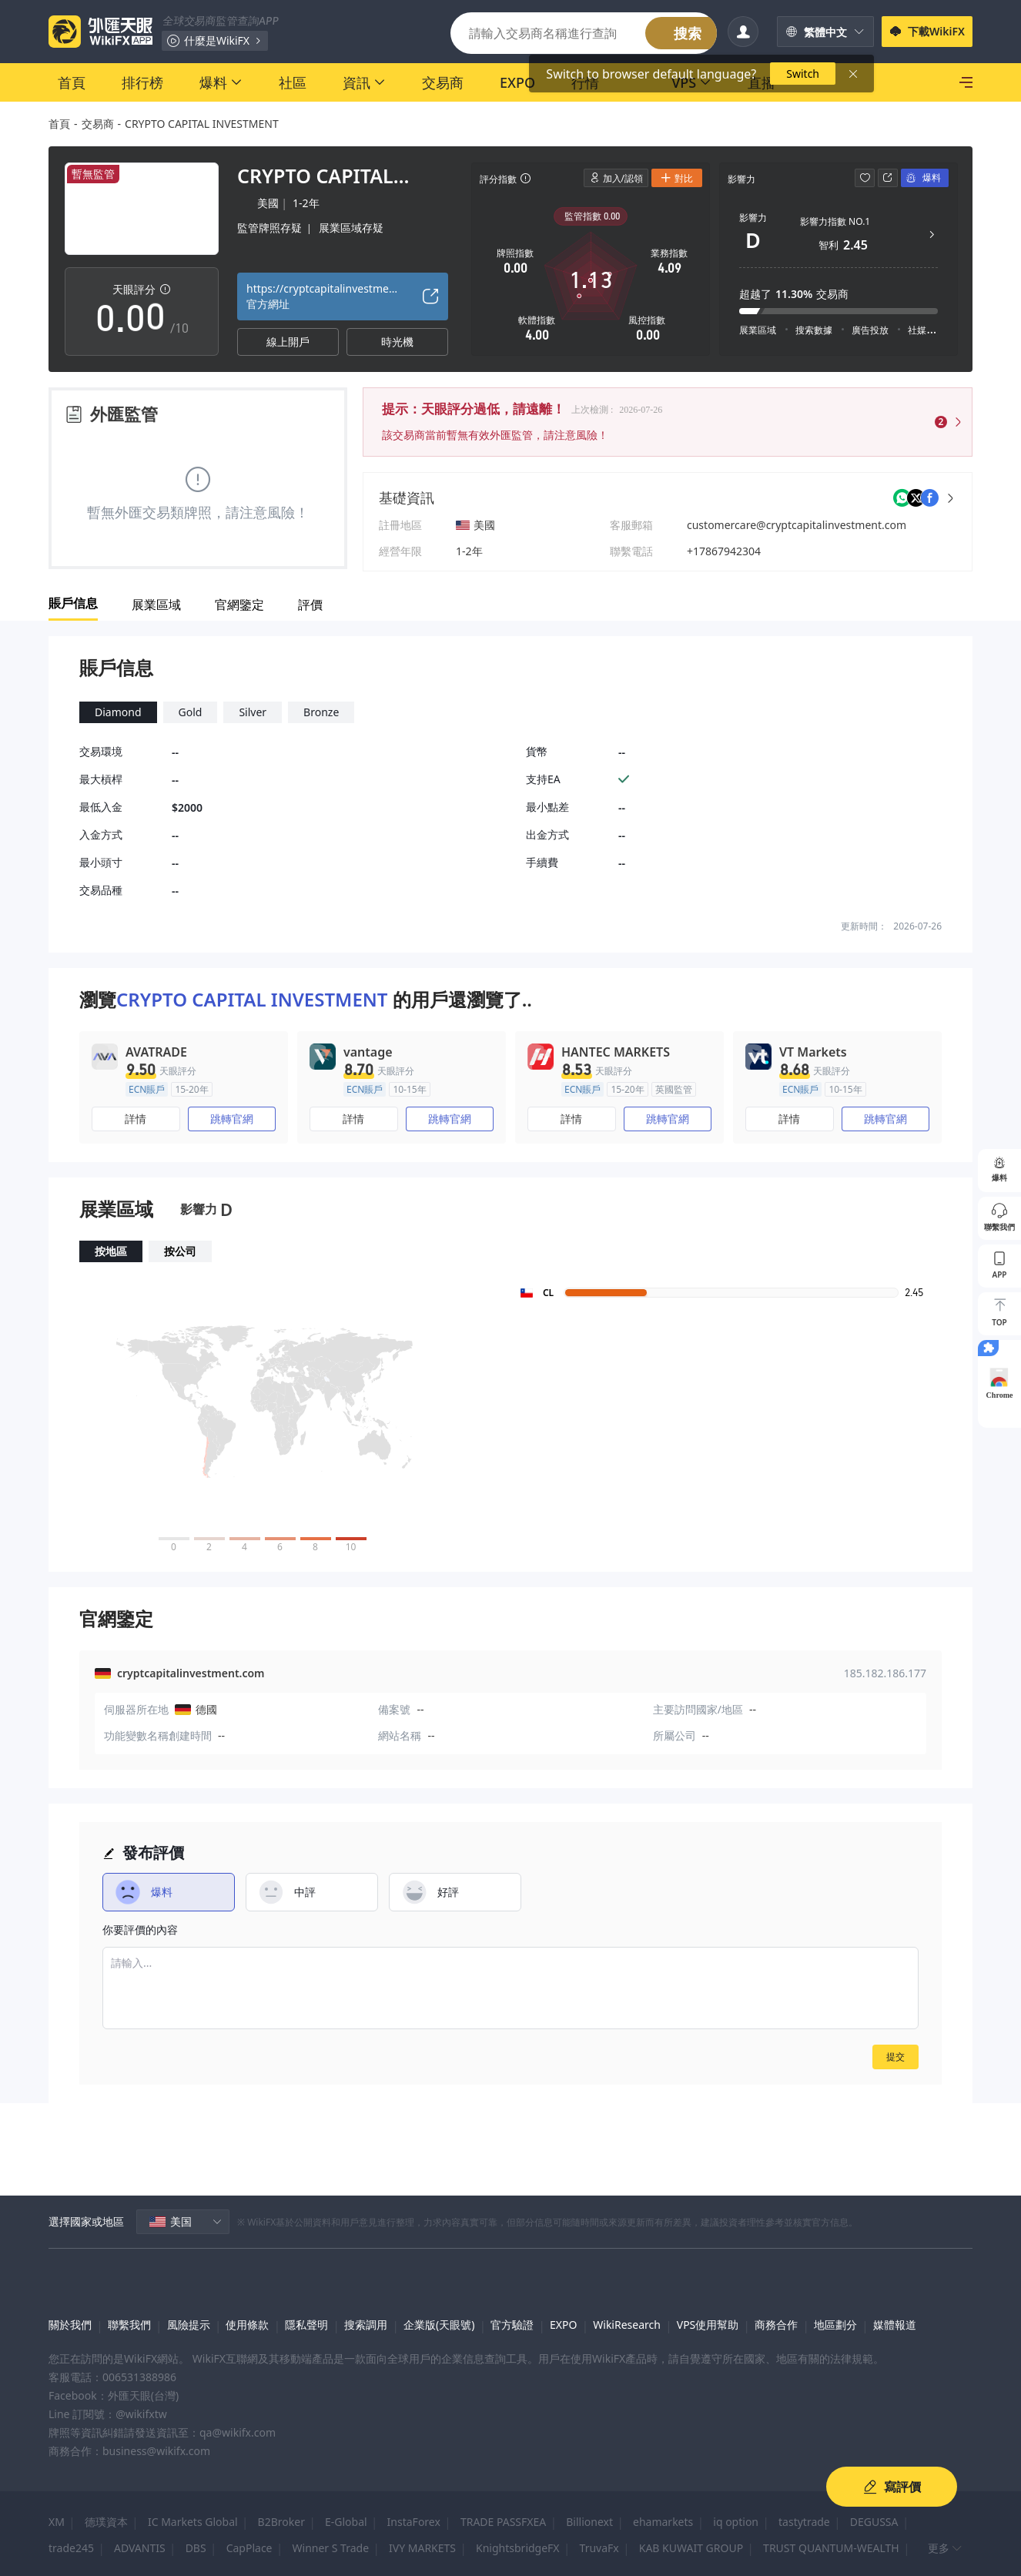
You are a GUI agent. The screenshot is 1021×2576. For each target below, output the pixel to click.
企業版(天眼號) (438, 2324)
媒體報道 (894, 2324)
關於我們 (70, 2324)
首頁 (59, 123)
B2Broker (281, 2521)
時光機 (397, 341)
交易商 (98, 123)
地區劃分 (835, 2324)
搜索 (687, 33)
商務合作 (776, 2324)
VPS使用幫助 (708, 2324)
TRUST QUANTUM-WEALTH (831, 2548)
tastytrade (804, 2521)
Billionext (589, 2521)
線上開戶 (288, 341)
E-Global (346, 2521)
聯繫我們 (129, 2324)
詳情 (135, 1118)
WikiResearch (627, 2324)
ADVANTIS (140, 2548)
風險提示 (188, 2324)
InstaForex (413, 2521)
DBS (196, 2548)
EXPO (563, 2324)
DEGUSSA (874, 2521)
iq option (735, 2521)
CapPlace (249, 2548)
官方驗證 (512, 2324)
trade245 (71, 2548)
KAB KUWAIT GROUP (691, 2548)
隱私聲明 (306, 2324)
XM (57, 2521)
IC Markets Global (193, 2521)
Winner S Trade (331, 2548)
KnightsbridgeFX (518, 2548)
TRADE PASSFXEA (503, 2521)
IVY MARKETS (422, 2548)
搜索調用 (365, 2324)
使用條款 (247, 2324)
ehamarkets (663, 2521)
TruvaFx (599, 2548)
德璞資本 (106, 2521)
